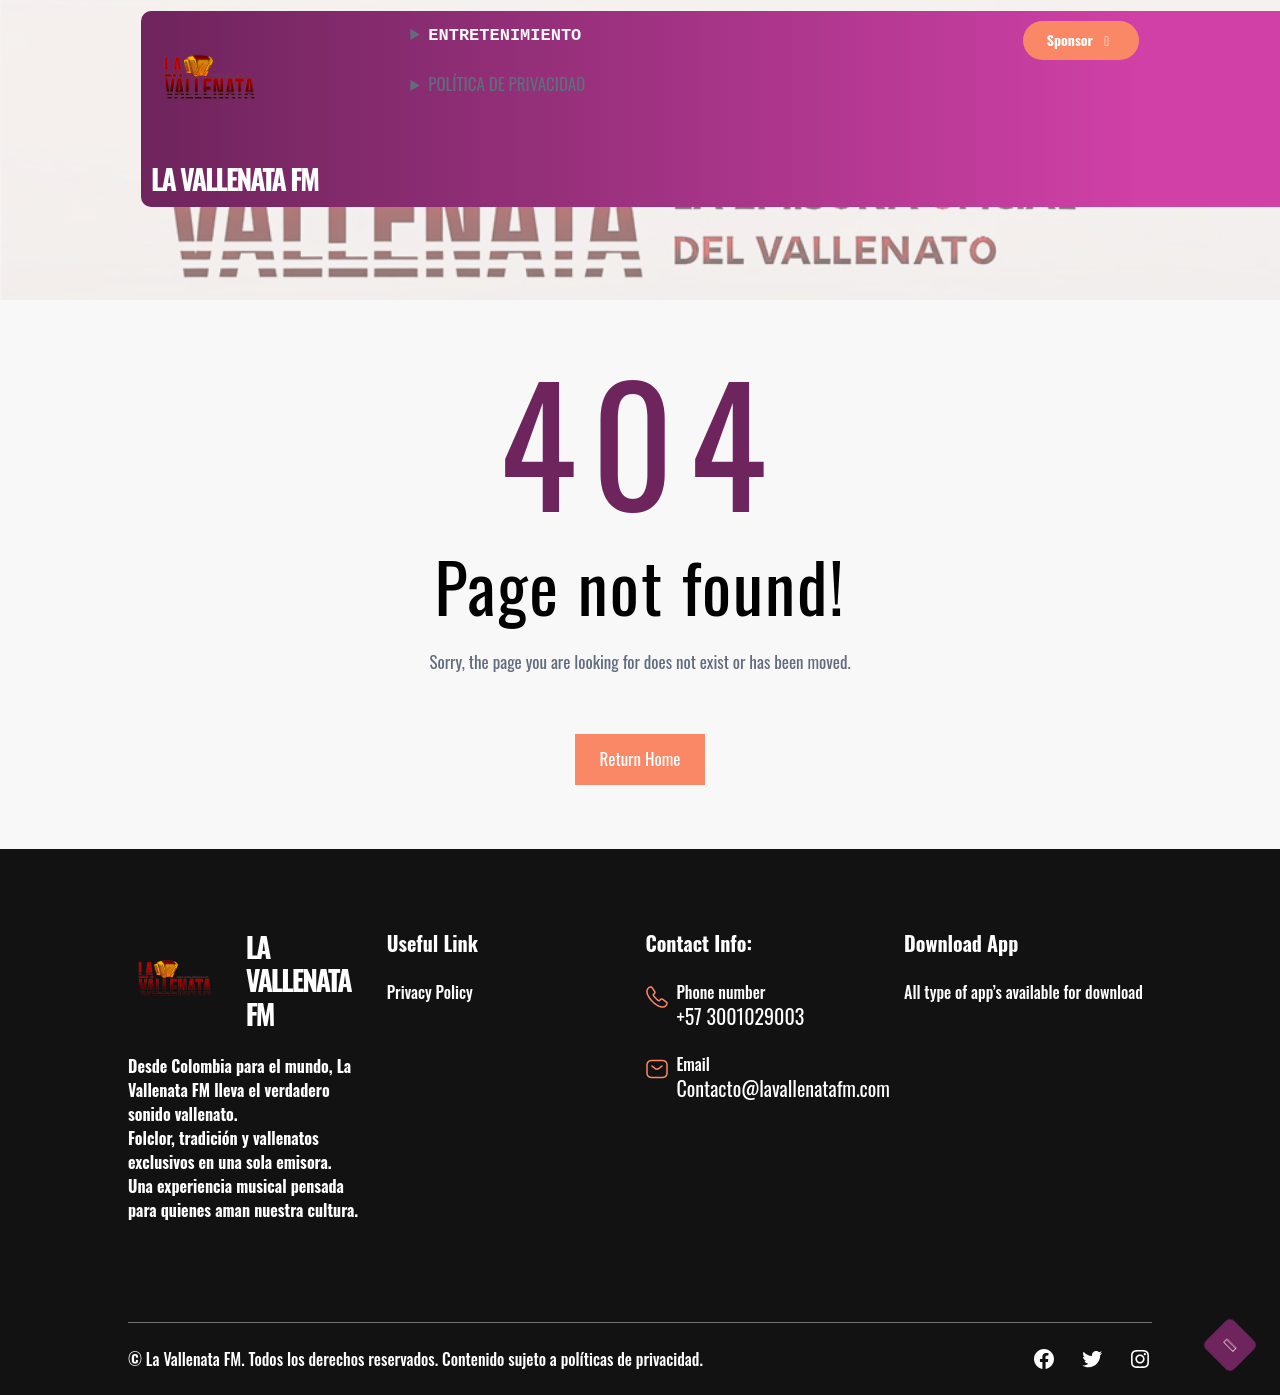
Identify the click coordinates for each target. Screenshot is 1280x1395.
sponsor (1081, 39)
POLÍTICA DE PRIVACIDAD (506, 82)
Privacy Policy (430, 992)
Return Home (640, 758)
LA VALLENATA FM (234, 178)
